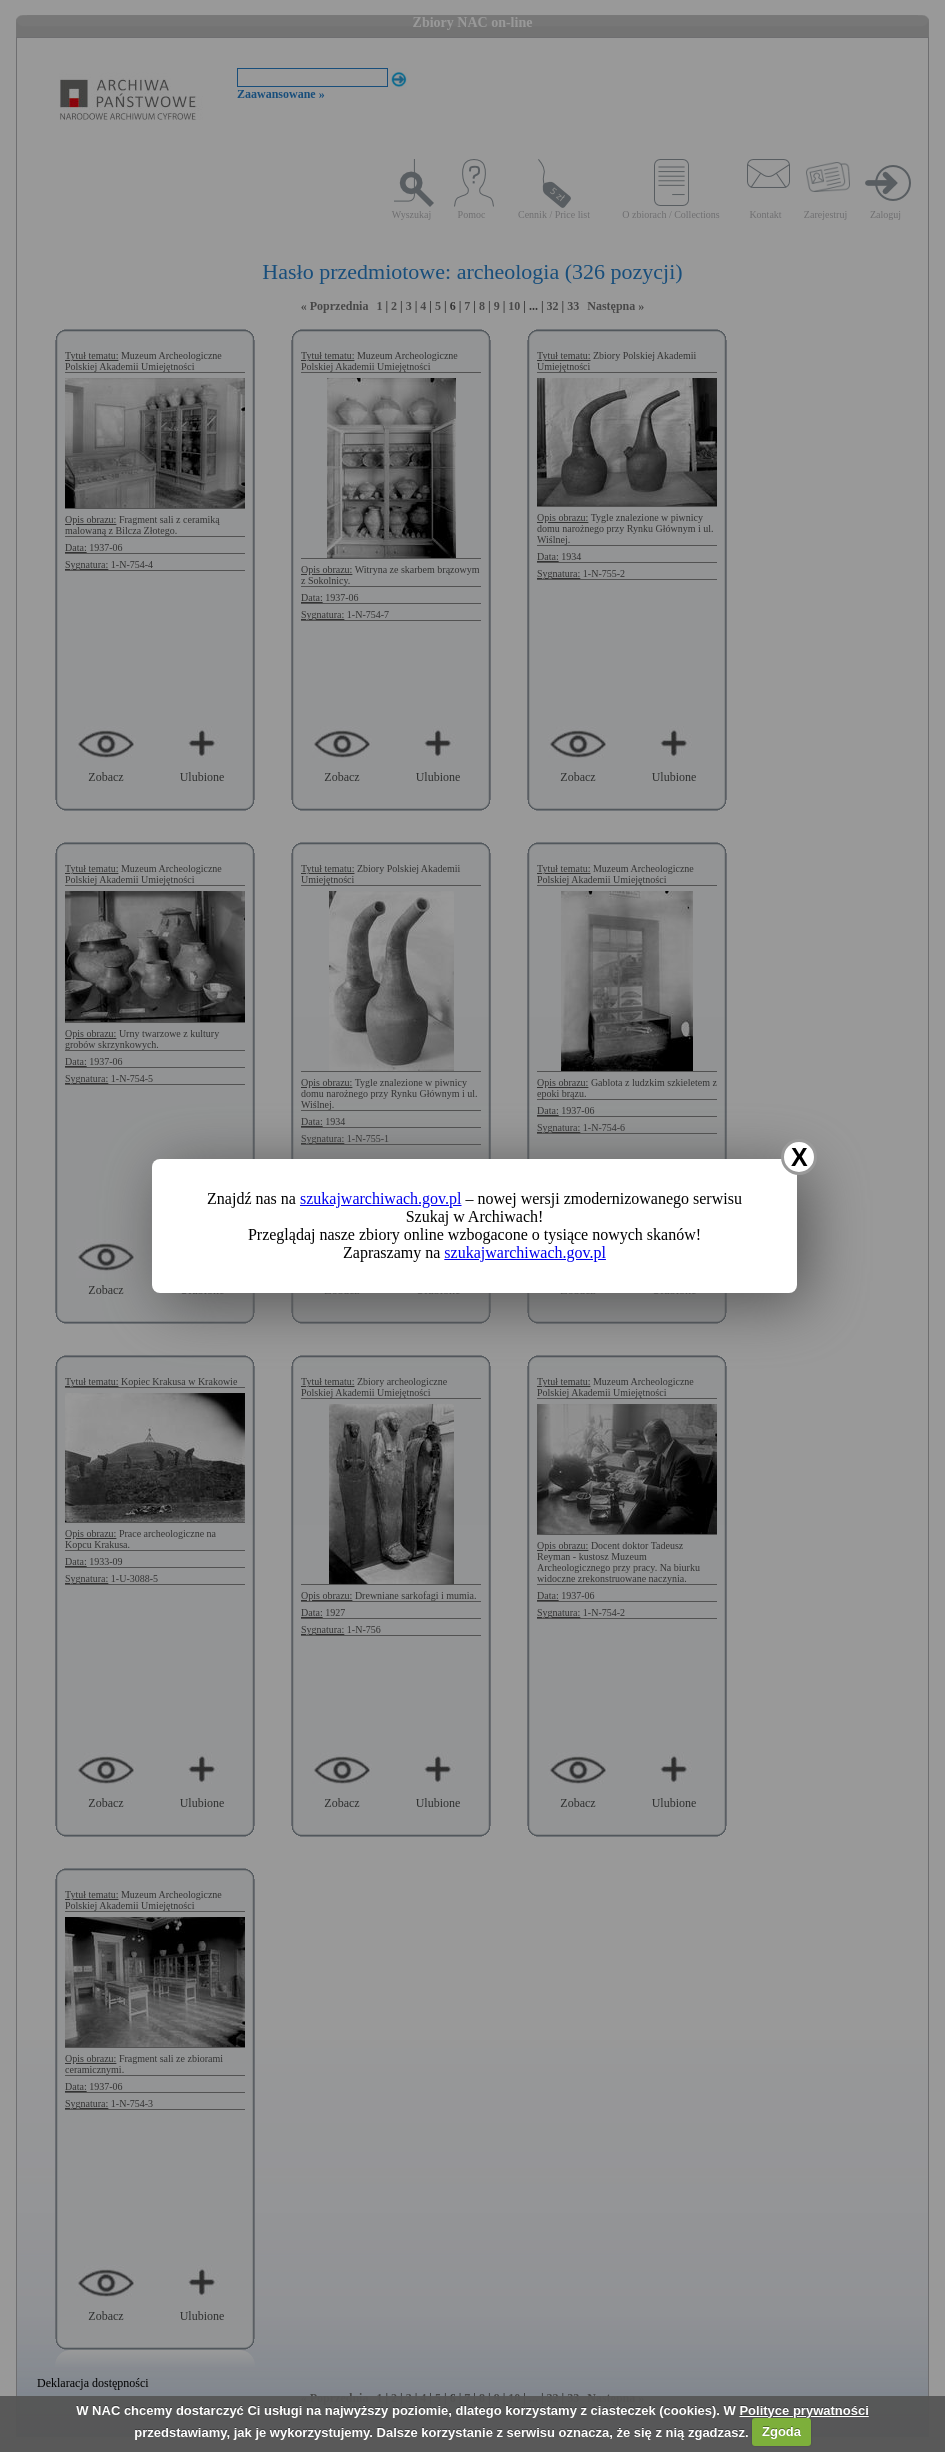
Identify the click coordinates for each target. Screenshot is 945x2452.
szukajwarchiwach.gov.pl (381, 1198)
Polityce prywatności (803, 2410)
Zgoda (781, 2431)
